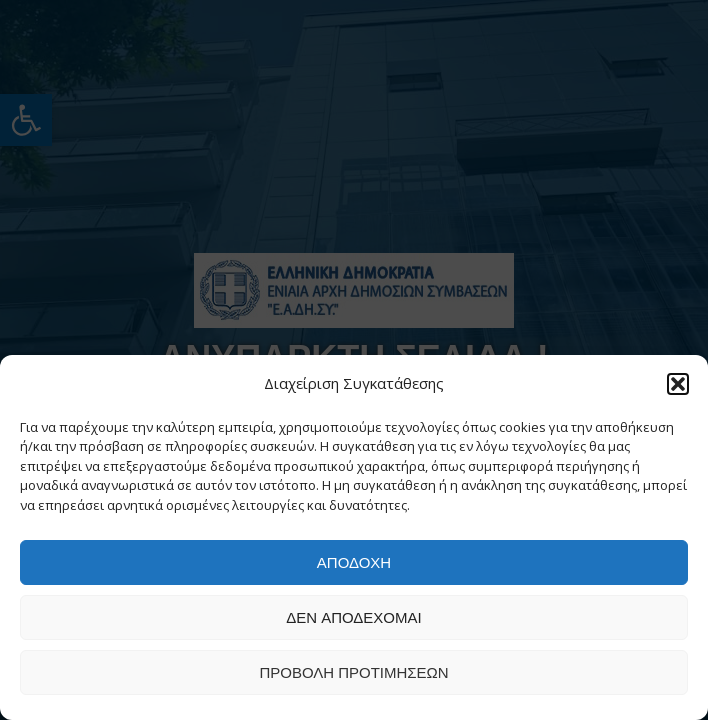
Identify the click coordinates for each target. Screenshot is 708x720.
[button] (678, 384)
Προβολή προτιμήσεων (353, 672)
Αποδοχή (354, 562)
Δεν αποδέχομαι (353, 617)
